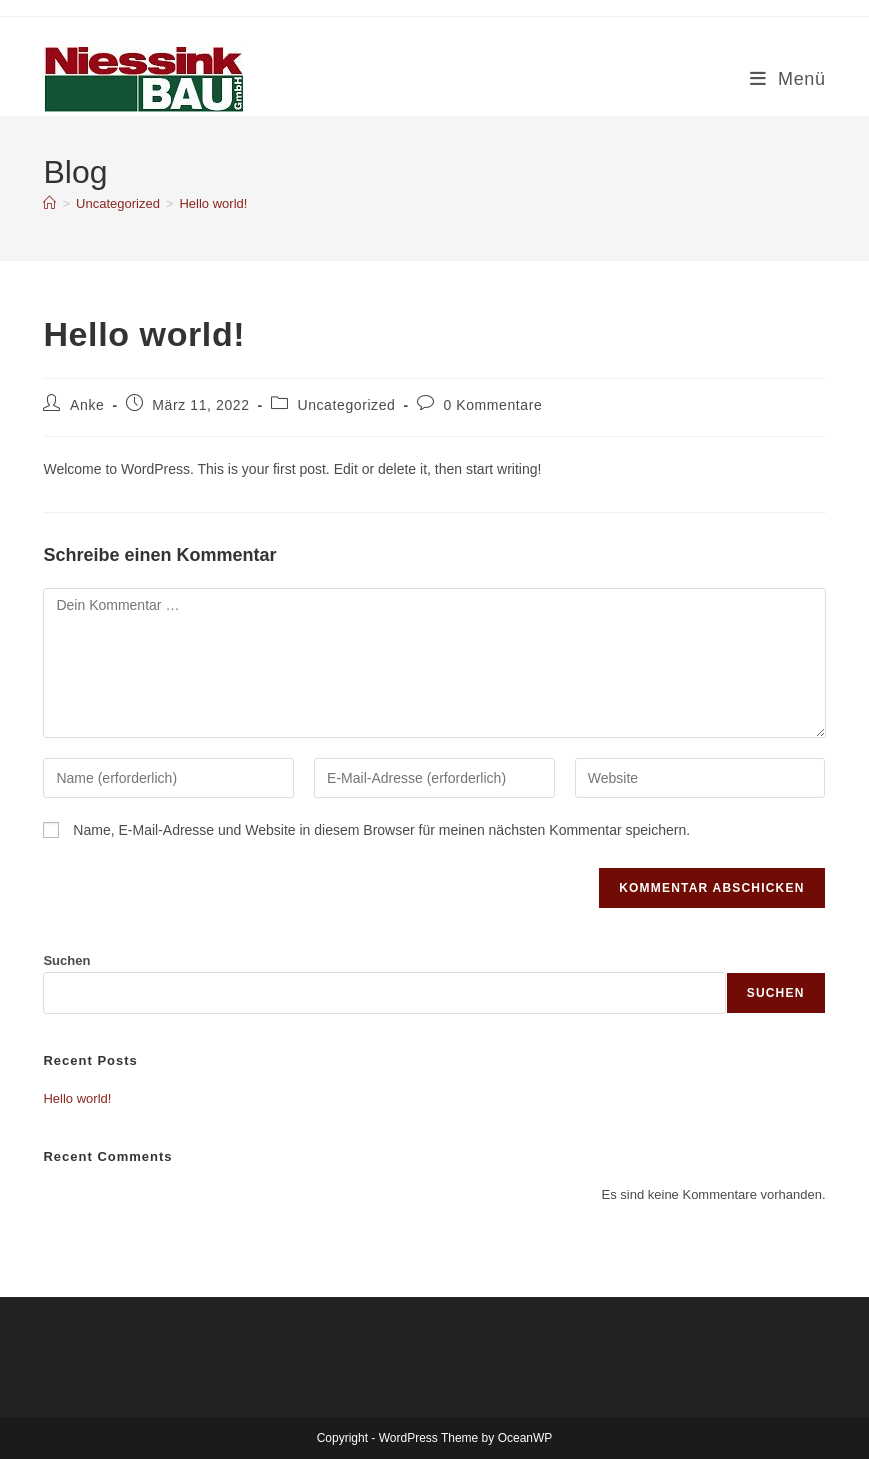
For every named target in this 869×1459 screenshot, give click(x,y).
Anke (87, 405)
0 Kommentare (492, 405)
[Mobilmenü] (788, 79)
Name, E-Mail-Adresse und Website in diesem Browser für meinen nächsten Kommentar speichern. (381, 830)
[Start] (49, 203)
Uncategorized (346, 405)
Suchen (66, 960)
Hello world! (213, 203)
